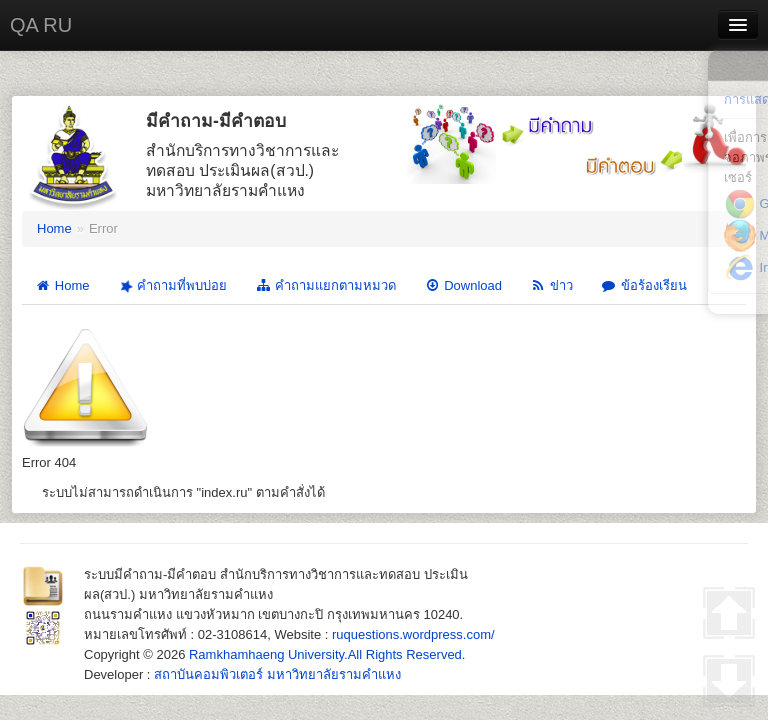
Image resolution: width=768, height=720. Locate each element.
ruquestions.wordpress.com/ (413, 634)
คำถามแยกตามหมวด (325, 285)
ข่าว (551, 285)
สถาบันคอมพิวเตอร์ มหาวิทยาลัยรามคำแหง (277, 674)
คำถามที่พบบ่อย (171, 286)
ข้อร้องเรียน (644, 285)
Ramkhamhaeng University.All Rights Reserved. (327, 654)
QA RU (41, 25)
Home (54, 228)
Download (463, 285)
